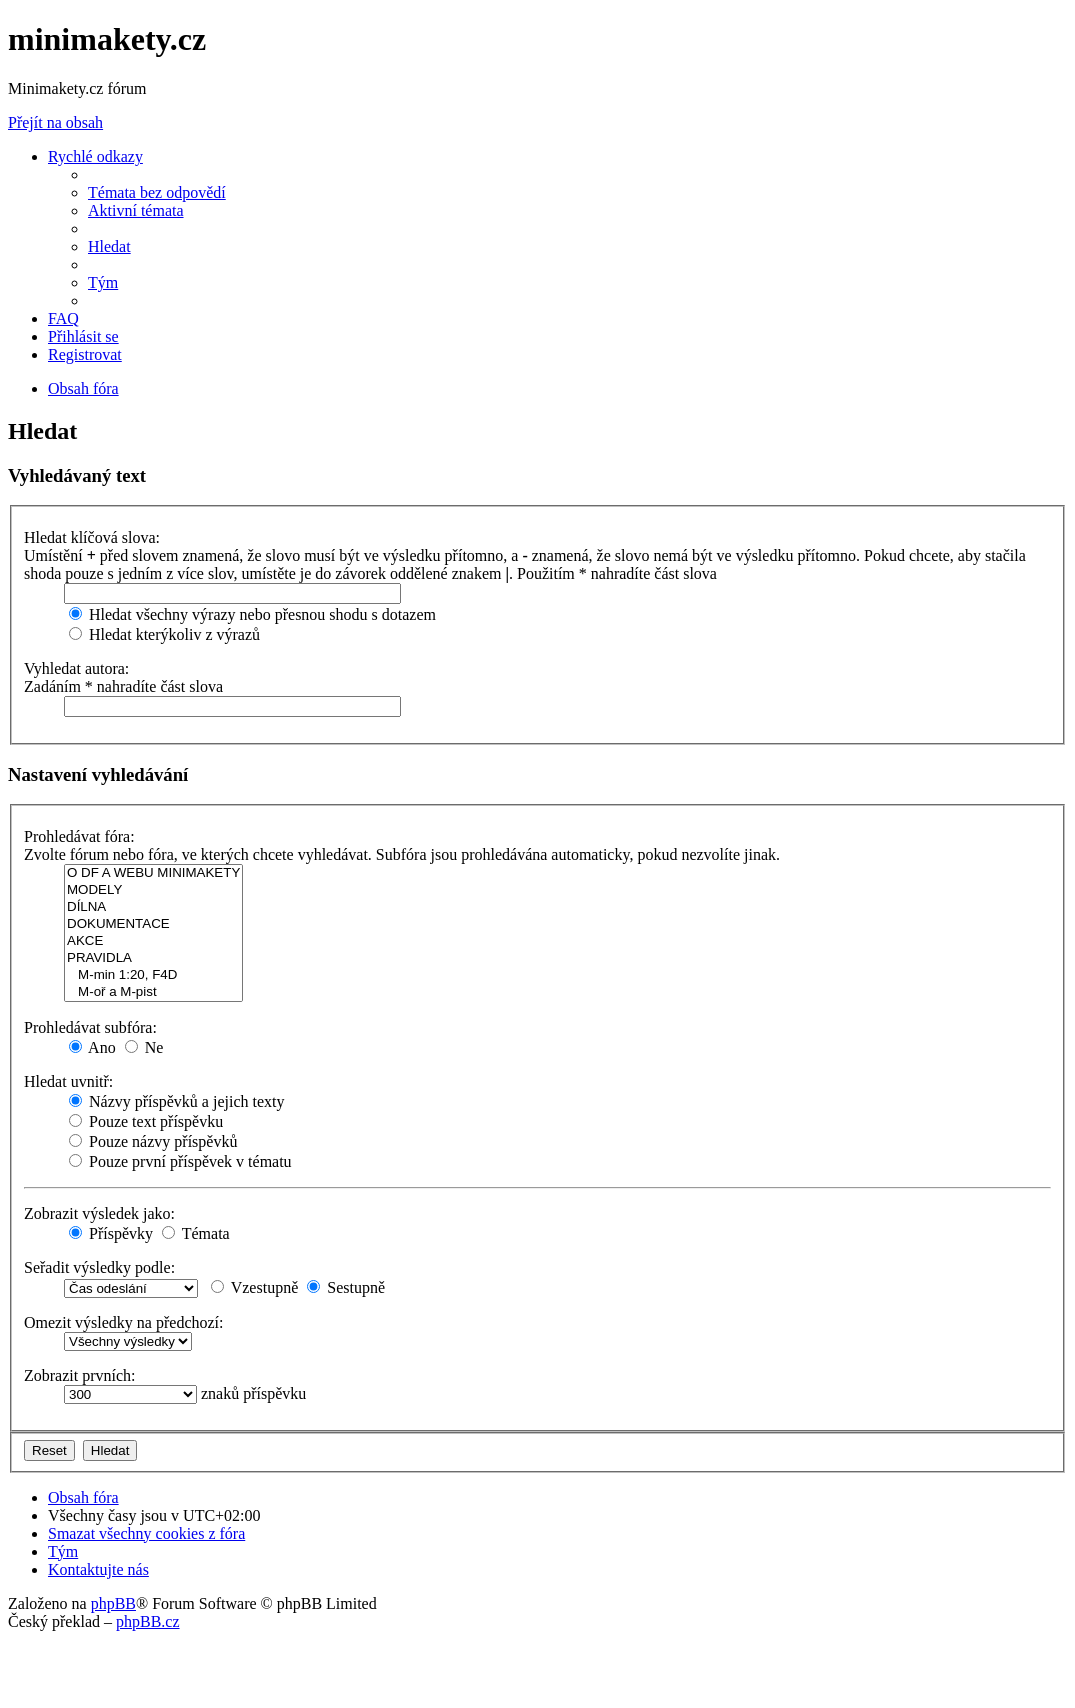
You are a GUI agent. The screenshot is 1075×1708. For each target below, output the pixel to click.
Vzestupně (254, 1287)
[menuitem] (157, 192)
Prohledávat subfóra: (90, 1027)
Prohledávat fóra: (79, 836)
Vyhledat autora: (76, 668)
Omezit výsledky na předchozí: (124, 1322)
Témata (196, 1233)
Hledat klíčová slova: (92, 537)
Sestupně (346, 1287)
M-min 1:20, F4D (153, 975)
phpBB (113, 1603)
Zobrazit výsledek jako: (99, 1213)
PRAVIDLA (153, 958)
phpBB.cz (148, 1621)
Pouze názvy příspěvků (153, 1141)
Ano (92, 1047)
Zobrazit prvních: (80, 1375)
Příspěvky (111, 1233)
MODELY (153, 890)
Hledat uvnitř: (68, 1081)
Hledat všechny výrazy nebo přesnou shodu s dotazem (252, 614)
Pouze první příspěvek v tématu (180, 1161)
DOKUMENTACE (153, 924)
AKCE (153, 941)
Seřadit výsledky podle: (99, 1267)
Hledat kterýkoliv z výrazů (164, 634)
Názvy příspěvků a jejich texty (177, 1101)
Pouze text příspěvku (146, 1121)
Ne (144, 1047)
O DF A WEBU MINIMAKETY (153, 873)
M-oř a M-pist (153, 992)
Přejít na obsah (55, 122)
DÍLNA (153, 907)
